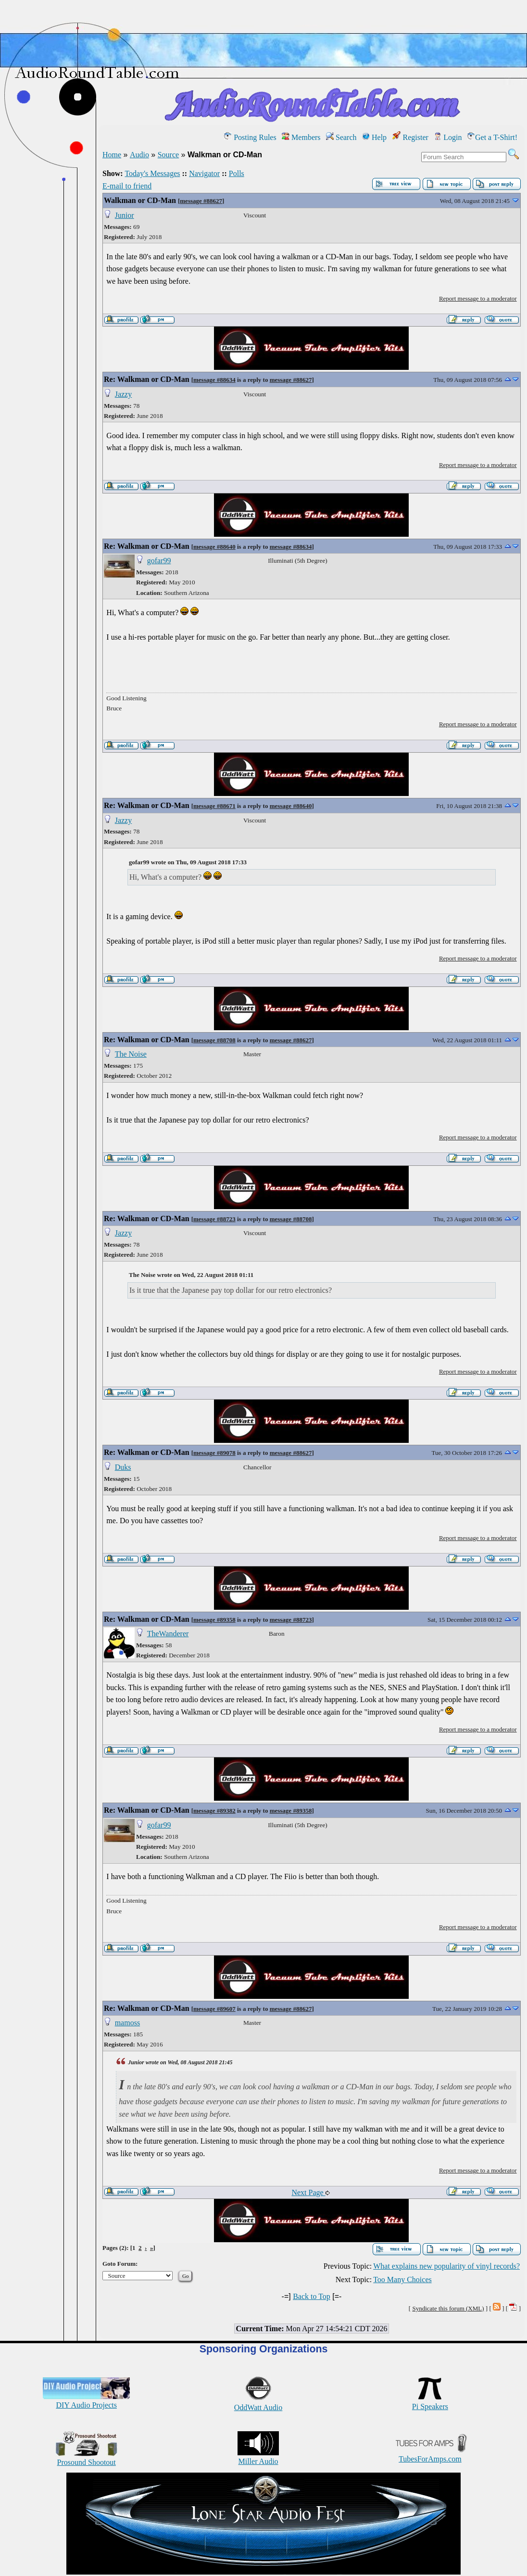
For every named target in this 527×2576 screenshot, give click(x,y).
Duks (123, 1467)
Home (111, 155)
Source (168, 155)
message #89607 (214, 2008)
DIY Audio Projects (86, 2400)
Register (410, 137)
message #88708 (214, 1040)
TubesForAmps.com (430, 2454)
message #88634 (214, 379)
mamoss (127, 2023)
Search (341, 137)
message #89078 (214, 1452)
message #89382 (214, 1810)
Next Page (310, 2192)
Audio (139, 155)
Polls (236, 173)
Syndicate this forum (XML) (448, 2308)
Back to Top (311, 2296)
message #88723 (214, 1219)
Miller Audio (258, 2457)
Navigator (204, 173)
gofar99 (159, 560)
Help (374, 137)
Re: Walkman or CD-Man (146, 379)
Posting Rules (250, 137)
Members (301, 137)
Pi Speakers (430, 2402)
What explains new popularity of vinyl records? (446, 2266)
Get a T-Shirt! (492, 137)
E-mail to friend (126, 186)
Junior (124, 215)
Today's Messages (152, 173)
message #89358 (214, 1619)
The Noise (131, 1054)
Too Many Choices (402, 2279)
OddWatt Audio (258, 2403)
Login (448, 137)
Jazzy (123, 394)
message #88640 (214, 546)
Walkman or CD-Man (140, 200)
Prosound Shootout (86, 2458)
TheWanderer (168, 1633)
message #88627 (201, 200)
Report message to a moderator (478, 298)
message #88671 (214, 805)
